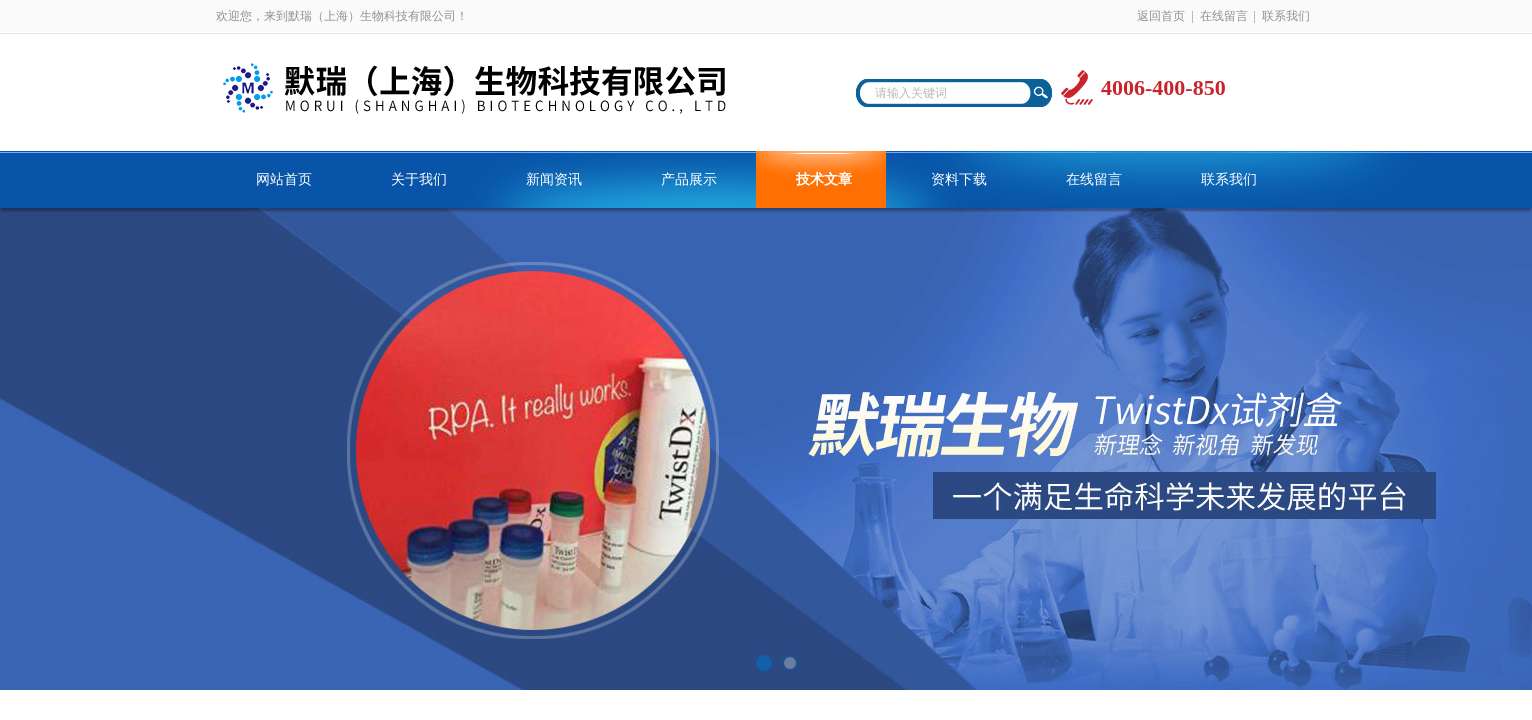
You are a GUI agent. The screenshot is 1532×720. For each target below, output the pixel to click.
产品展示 (689, 179)
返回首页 (1161, 16)
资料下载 (959, 179)
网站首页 (284, 179)
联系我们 (1286, 16)
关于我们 (419, 179)
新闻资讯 (554, 179)
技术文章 (824, 179)
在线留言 (1224, 16)
